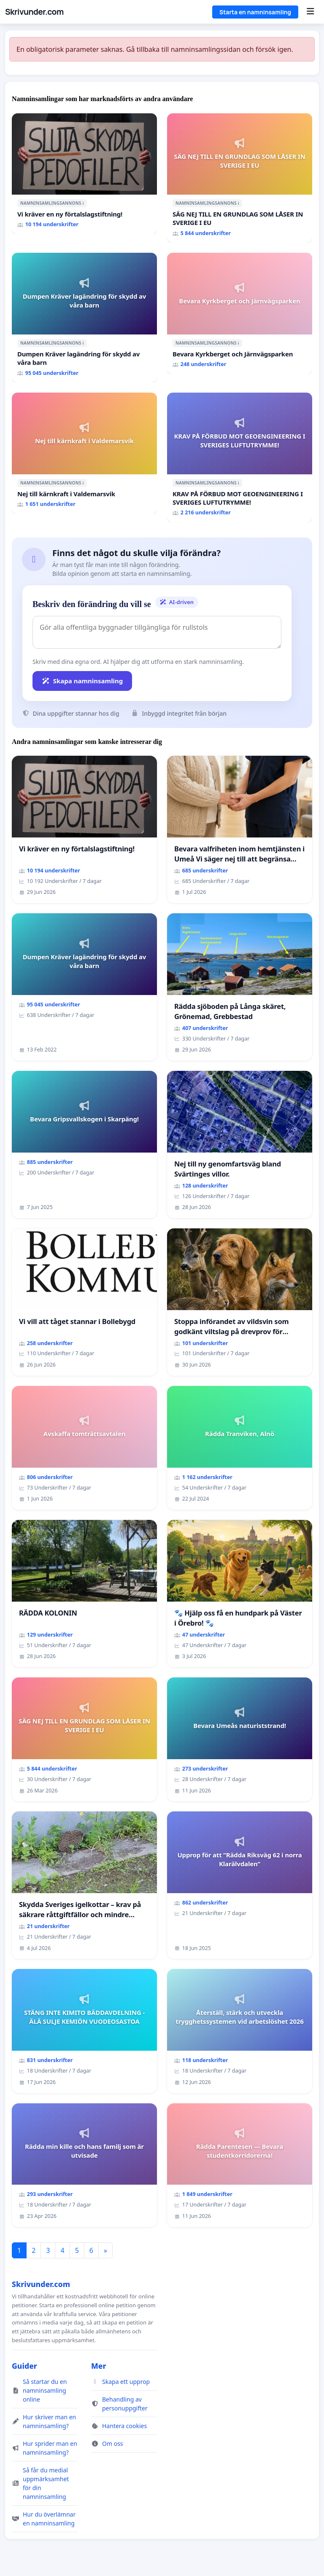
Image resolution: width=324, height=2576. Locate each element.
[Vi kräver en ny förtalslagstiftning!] (84, 174)
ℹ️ (83, 203)
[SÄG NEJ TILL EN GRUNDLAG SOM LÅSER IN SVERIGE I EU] (239, 178)
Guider (24, 2366)
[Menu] (310, 11)
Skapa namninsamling (82, 681)
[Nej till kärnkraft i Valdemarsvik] (84, 453)
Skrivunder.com (34, 11)
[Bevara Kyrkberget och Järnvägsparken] (239, 313)
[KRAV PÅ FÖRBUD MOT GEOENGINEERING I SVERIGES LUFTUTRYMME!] (239, 457)
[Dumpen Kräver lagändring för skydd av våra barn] (84, 318)
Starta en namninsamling (255, 12)
